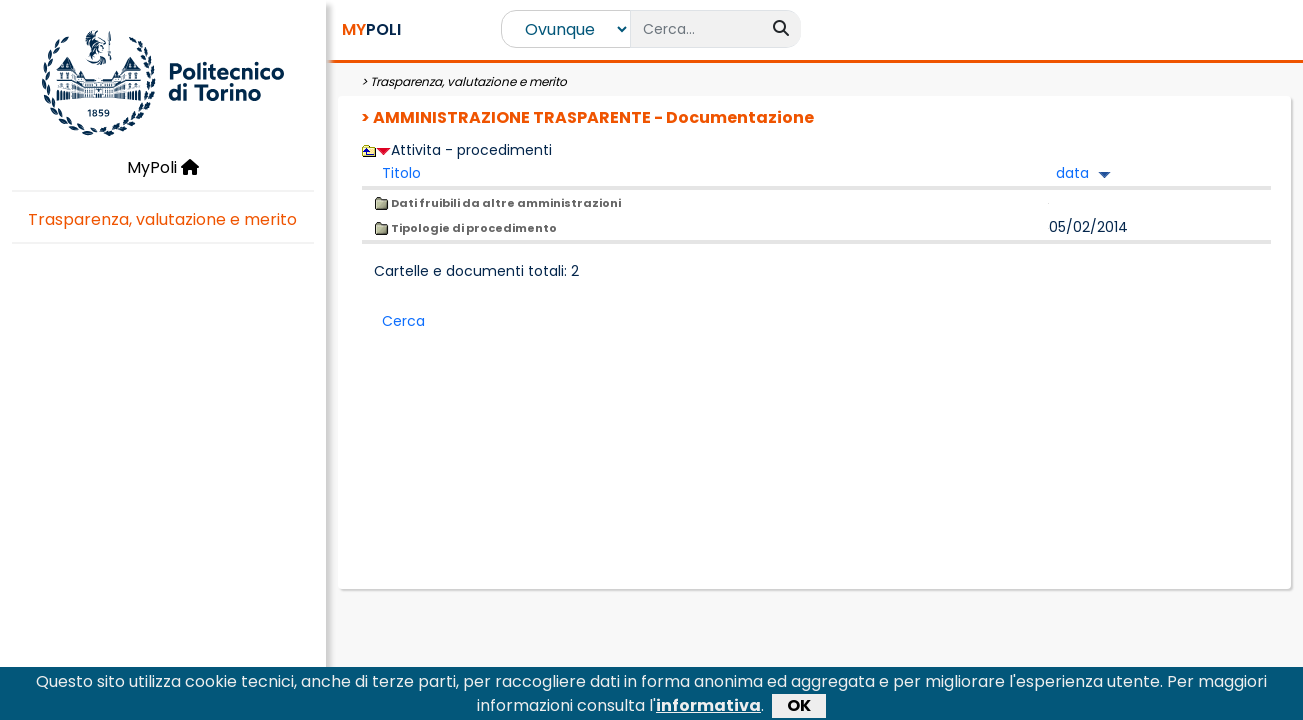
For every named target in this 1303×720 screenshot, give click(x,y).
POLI (371, 29)
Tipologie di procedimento (465, 228)
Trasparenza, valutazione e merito (162, 219)
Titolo (401, 173)
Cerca (403, 321)
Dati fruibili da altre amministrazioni (497, 203)
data (1072, 173)
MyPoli (163, 167)
